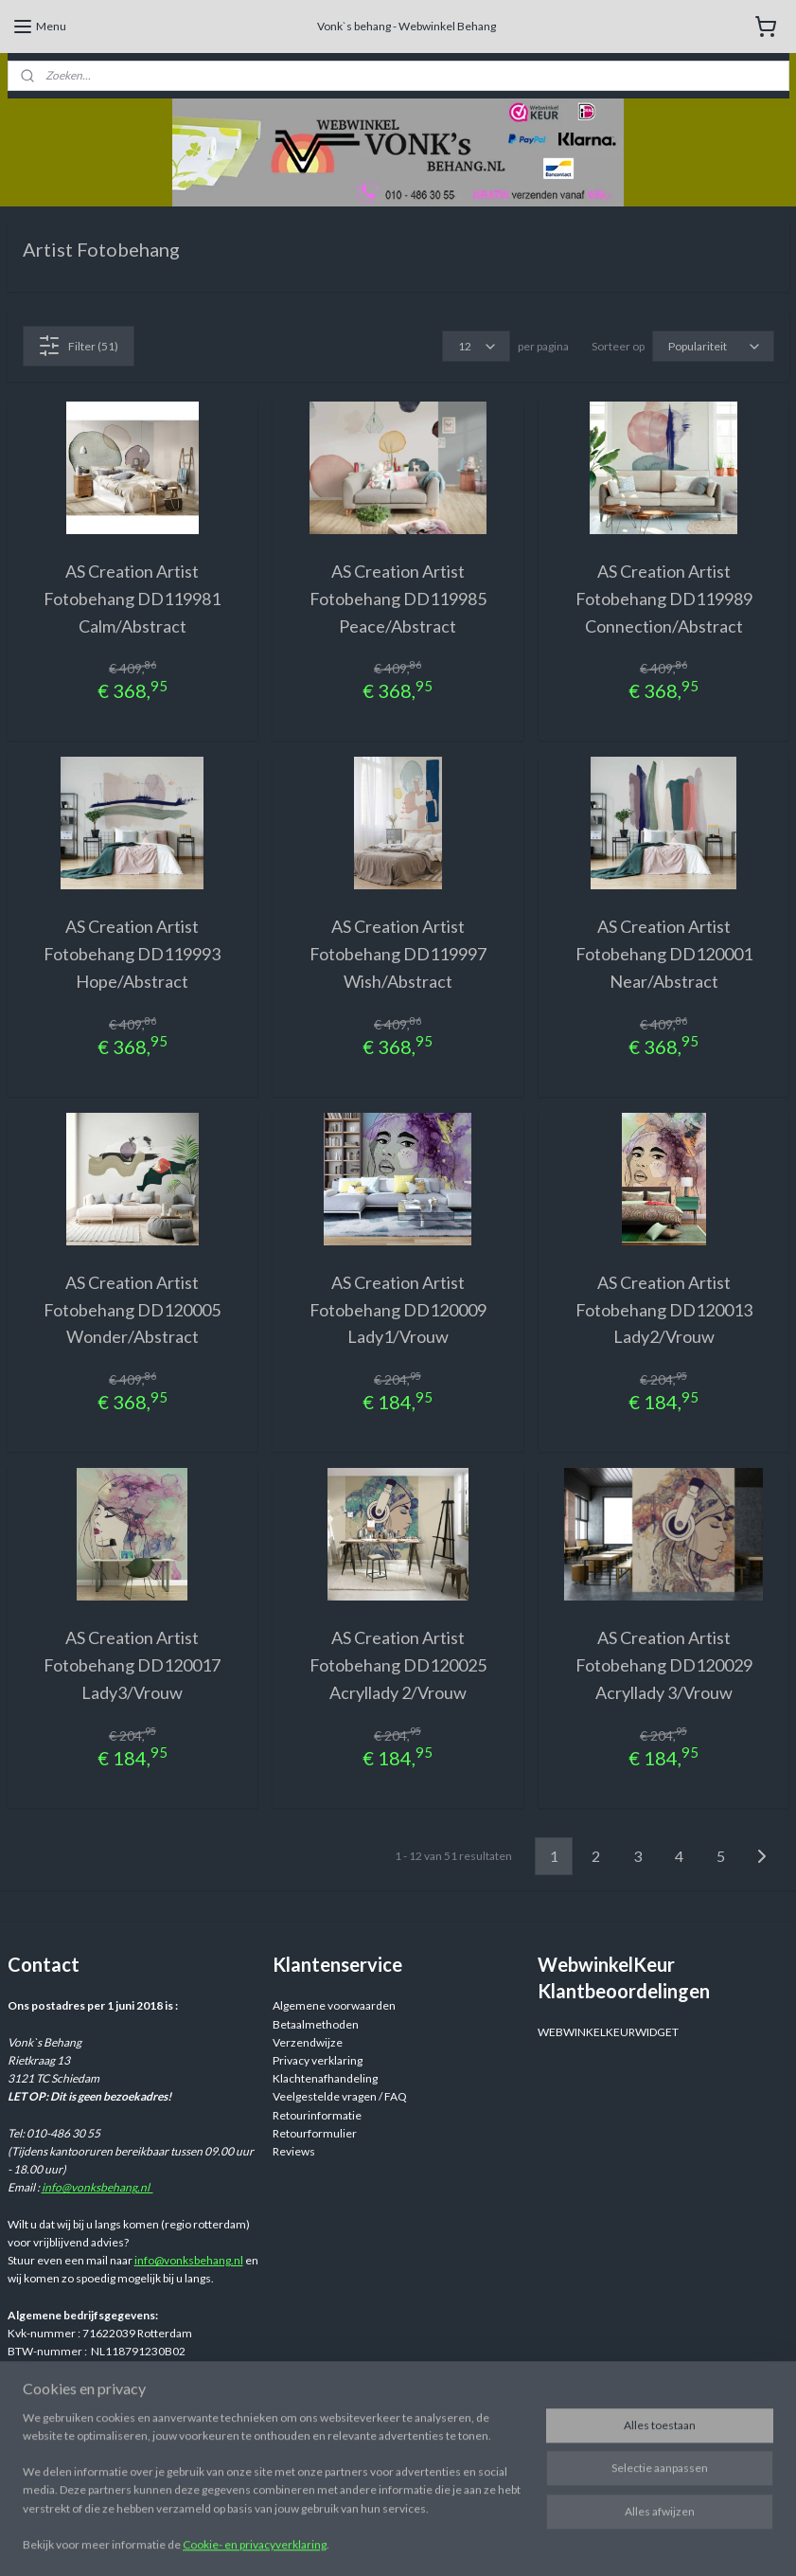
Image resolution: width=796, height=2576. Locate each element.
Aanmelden (51, 2467)
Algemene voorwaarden (334, 2005)
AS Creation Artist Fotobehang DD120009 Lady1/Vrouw (398, 1310)
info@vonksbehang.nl (97, 2187)
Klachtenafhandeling (325, 2078)
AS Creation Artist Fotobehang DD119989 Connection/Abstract (663, 598)
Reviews (294, 2151)
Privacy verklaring (318, 2060)
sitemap (509, 2541)
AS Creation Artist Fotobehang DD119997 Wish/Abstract (398, 954)
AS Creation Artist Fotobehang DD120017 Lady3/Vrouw (132, 1665)
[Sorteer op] (713, 346)
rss (544, 2541)
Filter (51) (78, 345)
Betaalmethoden (316, 2024)
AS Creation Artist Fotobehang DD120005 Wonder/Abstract (132, 1310)
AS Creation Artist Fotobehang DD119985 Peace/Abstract (398, 598)
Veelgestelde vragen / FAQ (340, 2096)
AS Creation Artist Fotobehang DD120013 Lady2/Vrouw (663, 1310)
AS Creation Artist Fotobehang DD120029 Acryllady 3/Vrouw (663, 1665)
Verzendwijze (308, 2042)
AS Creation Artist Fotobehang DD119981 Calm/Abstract (132, 598)
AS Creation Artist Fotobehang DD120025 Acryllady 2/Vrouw (398, 1665)
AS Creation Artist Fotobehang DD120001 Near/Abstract (663, 954)
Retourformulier (315, 2133)
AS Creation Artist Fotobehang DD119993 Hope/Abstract (132, 954)
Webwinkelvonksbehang (361, 2430)
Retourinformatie (317, 2115)
